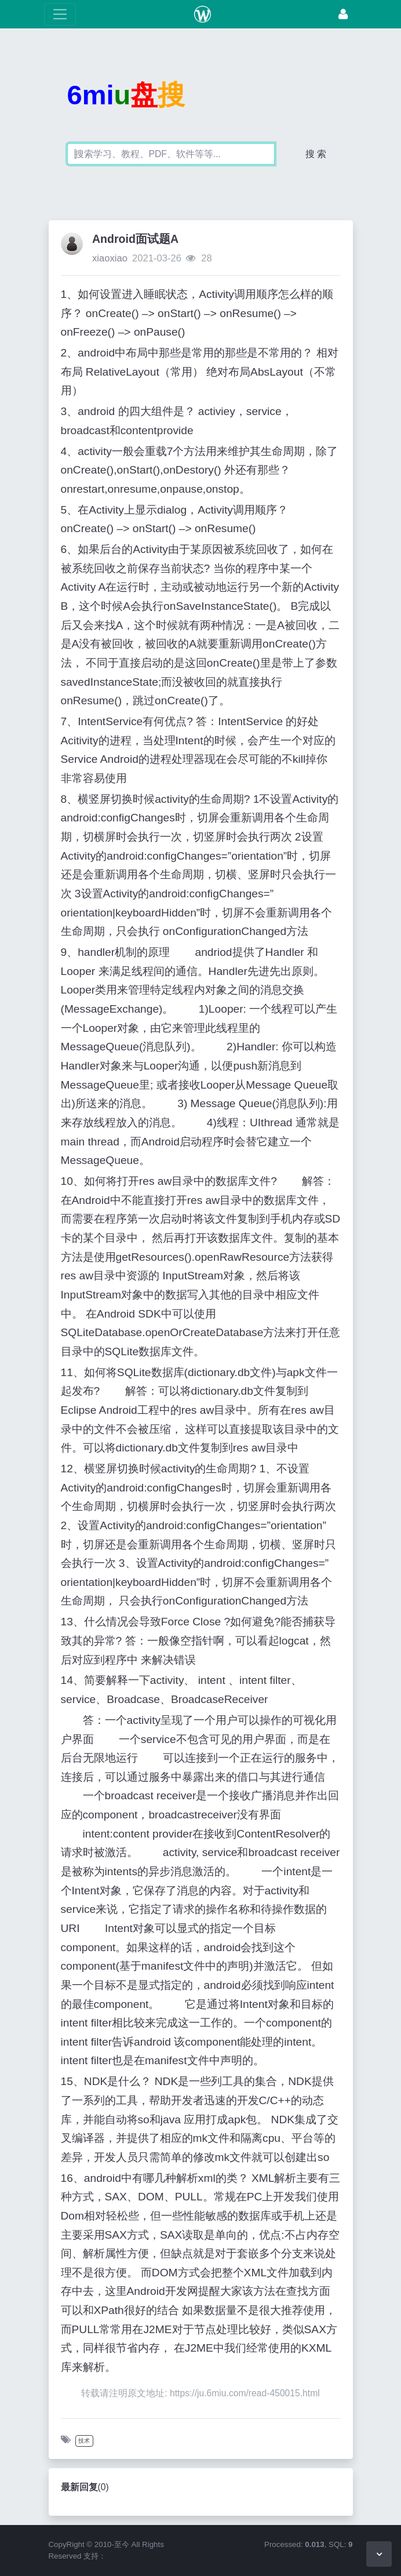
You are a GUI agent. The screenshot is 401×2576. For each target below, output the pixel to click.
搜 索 (315, 154)
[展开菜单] (60, 14)
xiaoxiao (109, 258)
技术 (84, 2440)
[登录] (343, 14)
